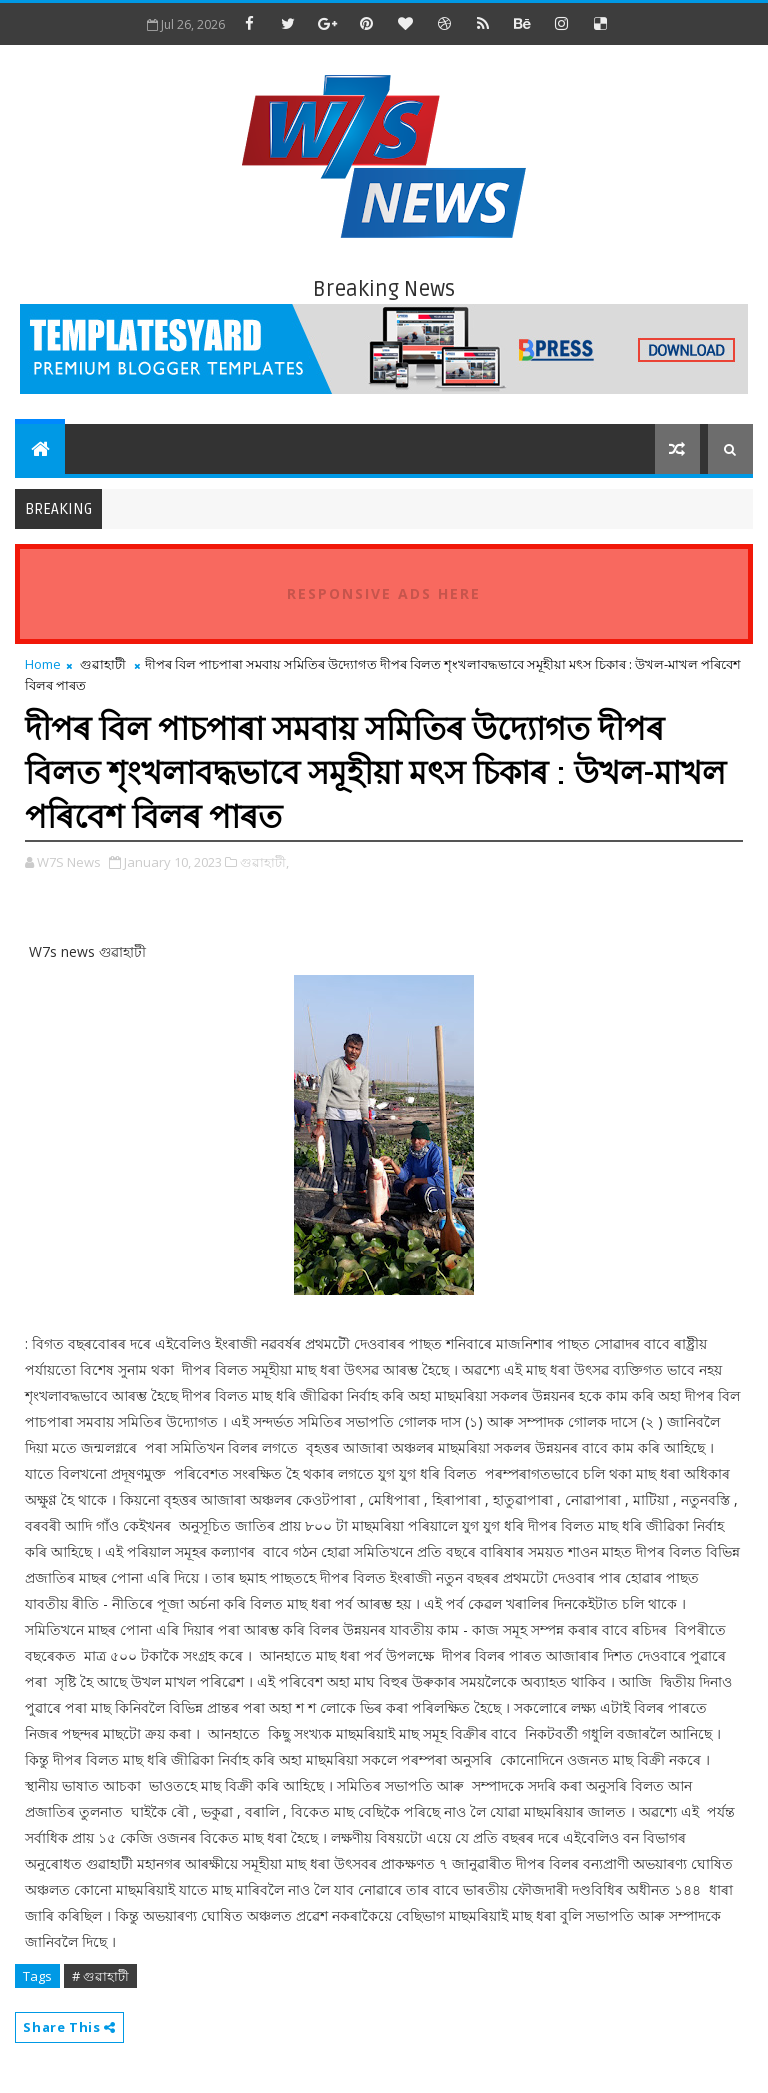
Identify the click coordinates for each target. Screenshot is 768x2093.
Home (43, 664)
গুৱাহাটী (103, 664)
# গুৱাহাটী (100, 1976)
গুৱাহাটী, (264, 862)
